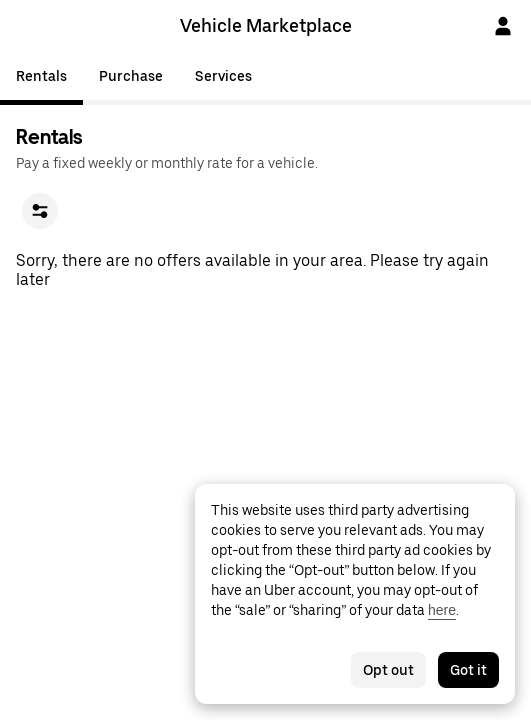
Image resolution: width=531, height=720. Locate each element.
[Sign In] (503, 26)
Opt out (388, 670)
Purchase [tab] (131, 76)
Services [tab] (223, 76)
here (442, 610)
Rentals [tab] (41, 76)
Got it (468, 670)
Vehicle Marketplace (266, 25)
